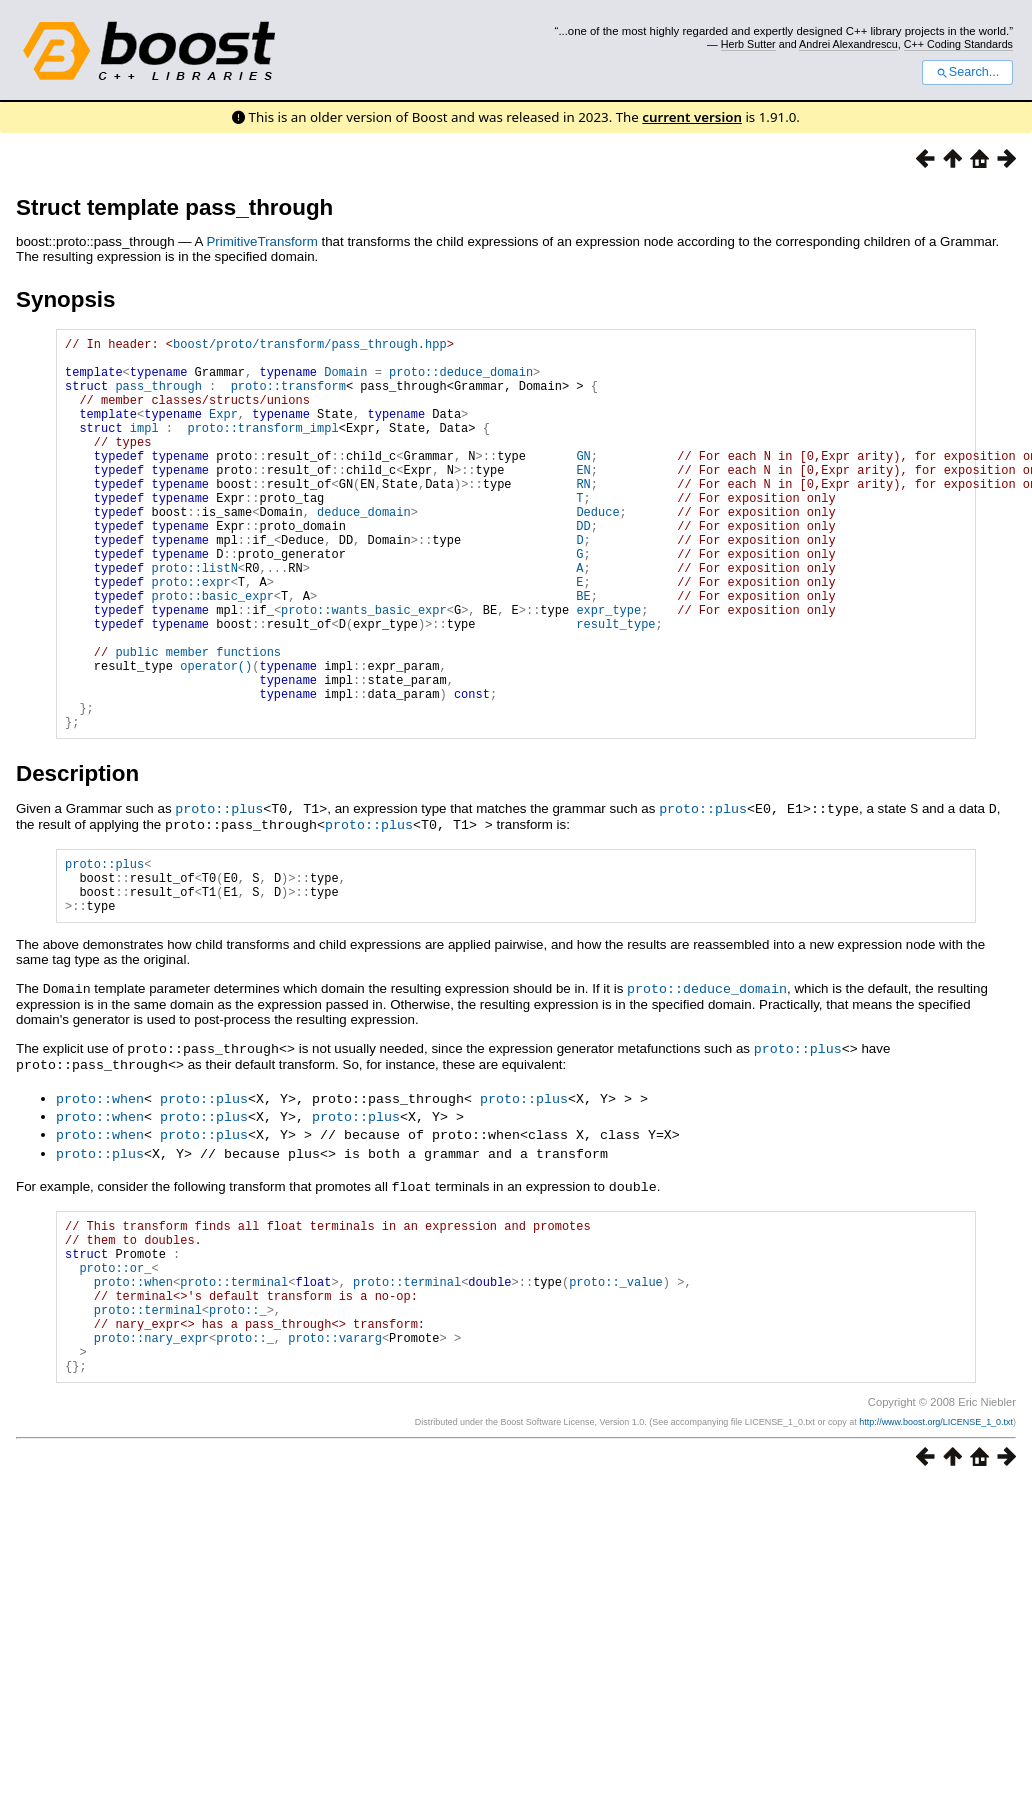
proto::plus (219, 892)
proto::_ (238, 1416)
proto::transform (288, 397)
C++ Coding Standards (958, 44)
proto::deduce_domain (461, 380)
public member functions (198, 720)
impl (144, 448)
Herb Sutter (748, 44)
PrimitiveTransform (261, 241)
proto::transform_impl (262, 448)
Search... (967, 72)
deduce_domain (364, 550)
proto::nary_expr (151, 1450)
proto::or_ (115, 1365)
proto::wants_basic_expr (364, 669)
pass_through (158, 397)
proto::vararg (335, 1450)
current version (692, 117)
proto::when (100, 1189)
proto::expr (190, 635)
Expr (223, 431)
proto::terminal (234, 1382)
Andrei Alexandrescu (848, 44)
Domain (345, 380)
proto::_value (616, 1382)
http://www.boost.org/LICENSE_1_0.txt (936, 1541)
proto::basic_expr (212, 652)
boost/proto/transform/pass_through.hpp (310, 346)
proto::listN (194, 618)
